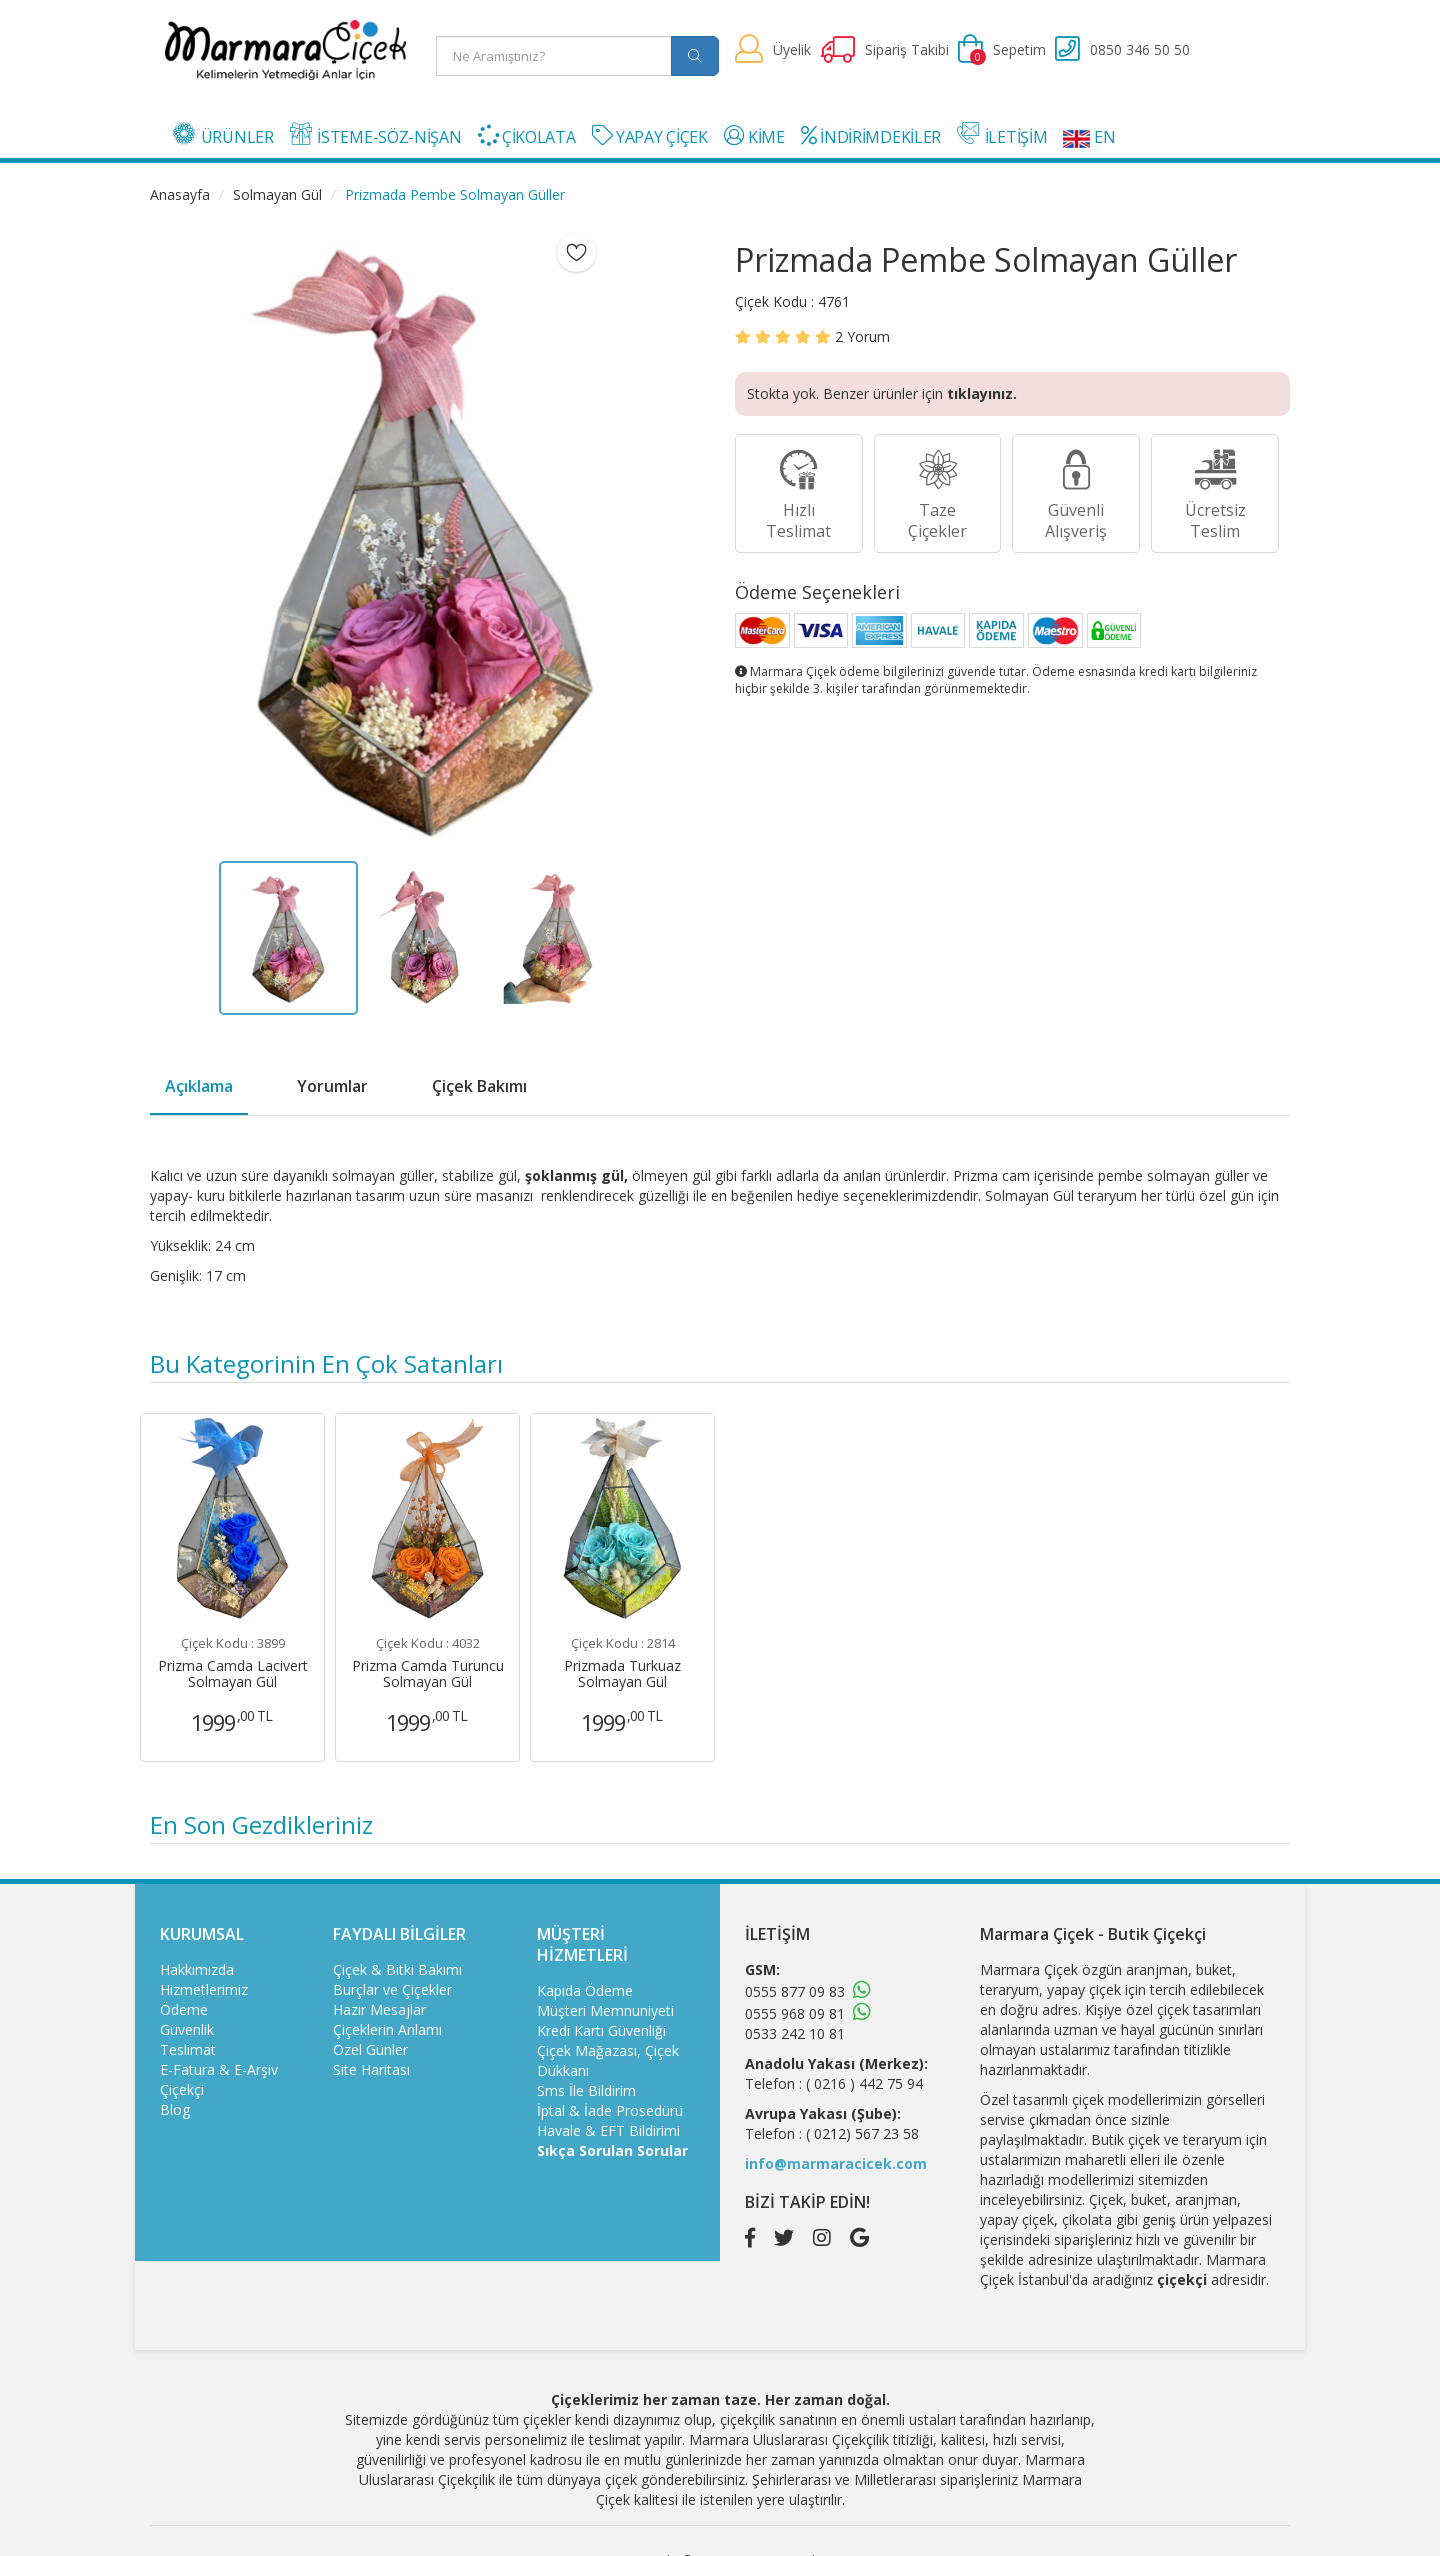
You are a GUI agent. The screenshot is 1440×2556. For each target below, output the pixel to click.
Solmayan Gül (277, 194)
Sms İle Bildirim (586, 2090)
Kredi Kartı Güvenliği (601, 2030)
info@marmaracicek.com (836, 2163)
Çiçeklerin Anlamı (387, 2029)
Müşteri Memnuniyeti (605, 2010)
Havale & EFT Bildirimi (608, 2130)
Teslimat (188, 2049)
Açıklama (199, 1086)
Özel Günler (370, 2049)
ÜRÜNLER (223, 135)
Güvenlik (187, 2029)
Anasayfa (180, 194)
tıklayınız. (982, 393)
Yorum (862, 336)
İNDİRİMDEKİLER (871, 136)
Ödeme (184, 2009)
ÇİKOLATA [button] (527, 136)
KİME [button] (754, 136)
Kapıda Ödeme (585, 1990)
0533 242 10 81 (795, 2033)
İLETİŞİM (1002, 135)
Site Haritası (371, 2069)
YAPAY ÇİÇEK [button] (650, 136)
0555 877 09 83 (795, 1991)
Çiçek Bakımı (479, 1086)
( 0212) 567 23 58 (862, 2133)
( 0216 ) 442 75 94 (864, 2083)
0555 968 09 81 (795, 2013)
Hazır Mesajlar (379, 2009)
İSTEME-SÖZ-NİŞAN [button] (376, 135)
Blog (175, 2109)
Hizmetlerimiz (204, 1989)
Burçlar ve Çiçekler (392, 1989)
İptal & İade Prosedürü (610, 2110)
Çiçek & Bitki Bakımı (397, 1969)
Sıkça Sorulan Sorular (612, 2150)
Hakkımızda (197, 1969)
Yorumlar (332, 1086)
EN (1089, 137)
